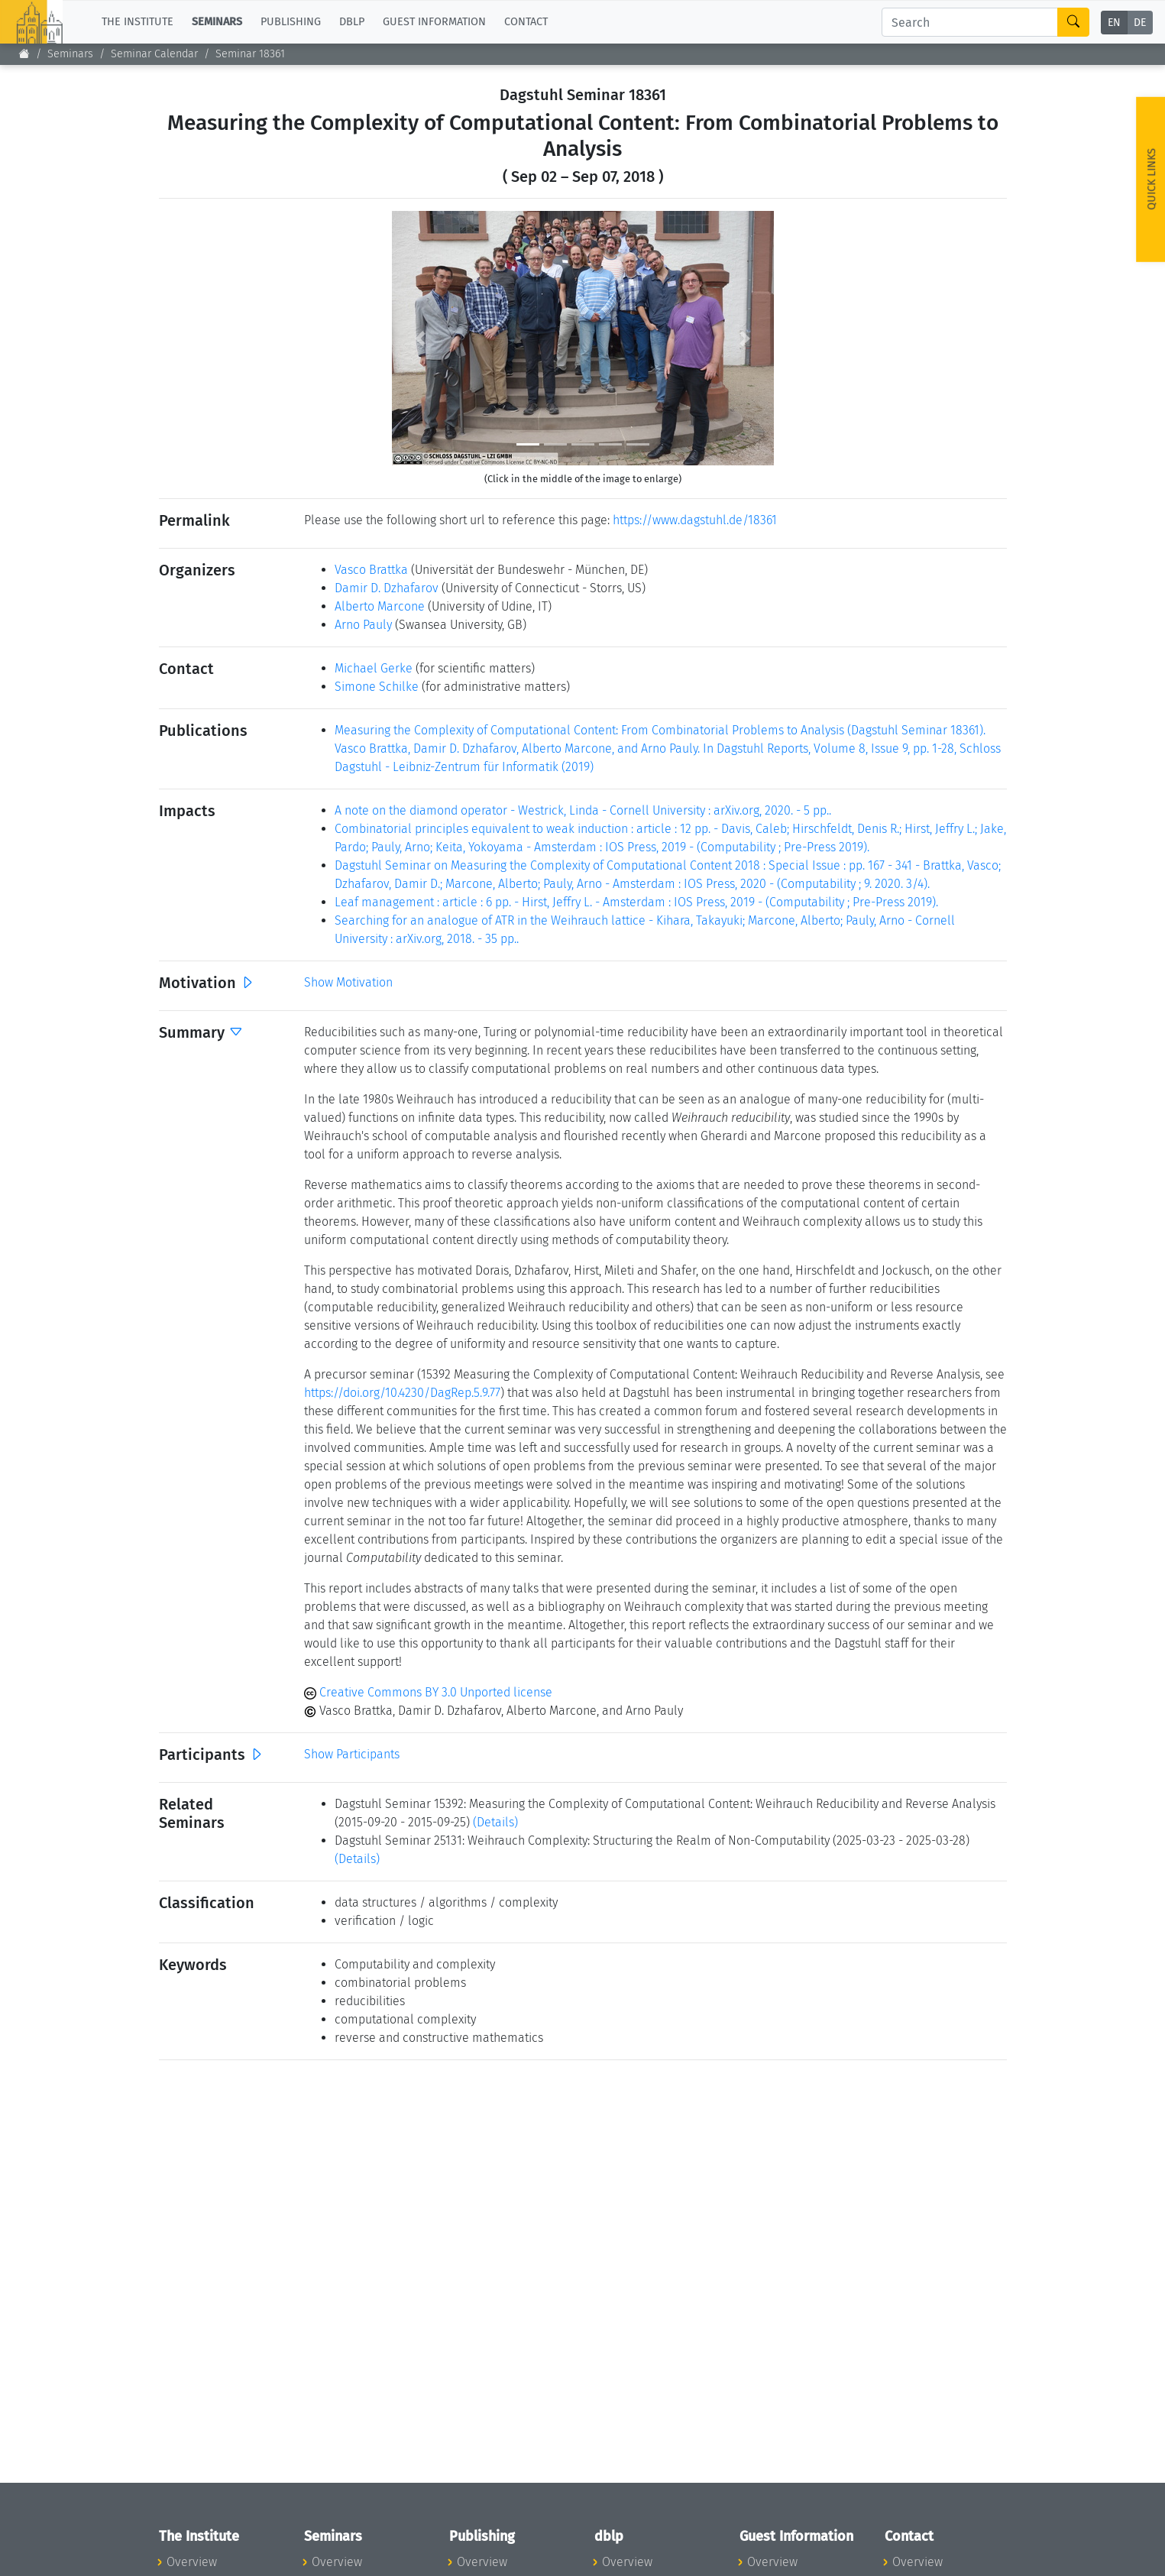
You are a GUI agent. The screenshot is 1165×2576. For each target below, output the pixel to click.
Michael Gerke (374, 668)
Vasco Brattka (371, 569)
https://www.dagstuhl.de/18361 (695, 520)
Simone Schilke (377, 686)
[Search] (970, 22)
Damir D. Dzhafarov (386, 588)
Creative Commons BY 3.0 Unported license (428, 1692)
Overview (192, 2562)
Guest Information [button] (434, 21)
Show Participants (352, 1754)
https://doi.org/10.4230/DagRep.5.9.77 (402, 1392)
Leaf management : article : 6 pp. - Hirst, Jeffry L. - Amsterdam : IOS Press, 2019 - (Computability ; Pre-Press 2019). (636, 902)
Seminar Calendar (154, 53)
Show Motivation (348, 982)
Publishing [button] (291, 21)
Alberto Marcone (380, 606)
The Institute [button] (137, 21)
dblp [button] (351, 21)
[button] (420, 338)
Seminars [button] (217, 21)
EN (1114, 22)
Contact (526, 21)
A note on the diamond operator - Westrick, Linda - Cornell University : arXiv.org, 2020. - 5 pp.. (583, 810)
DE (1140, 22)
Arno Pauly (363, 624)
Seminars (70, 53)
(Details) (495, 1822)
